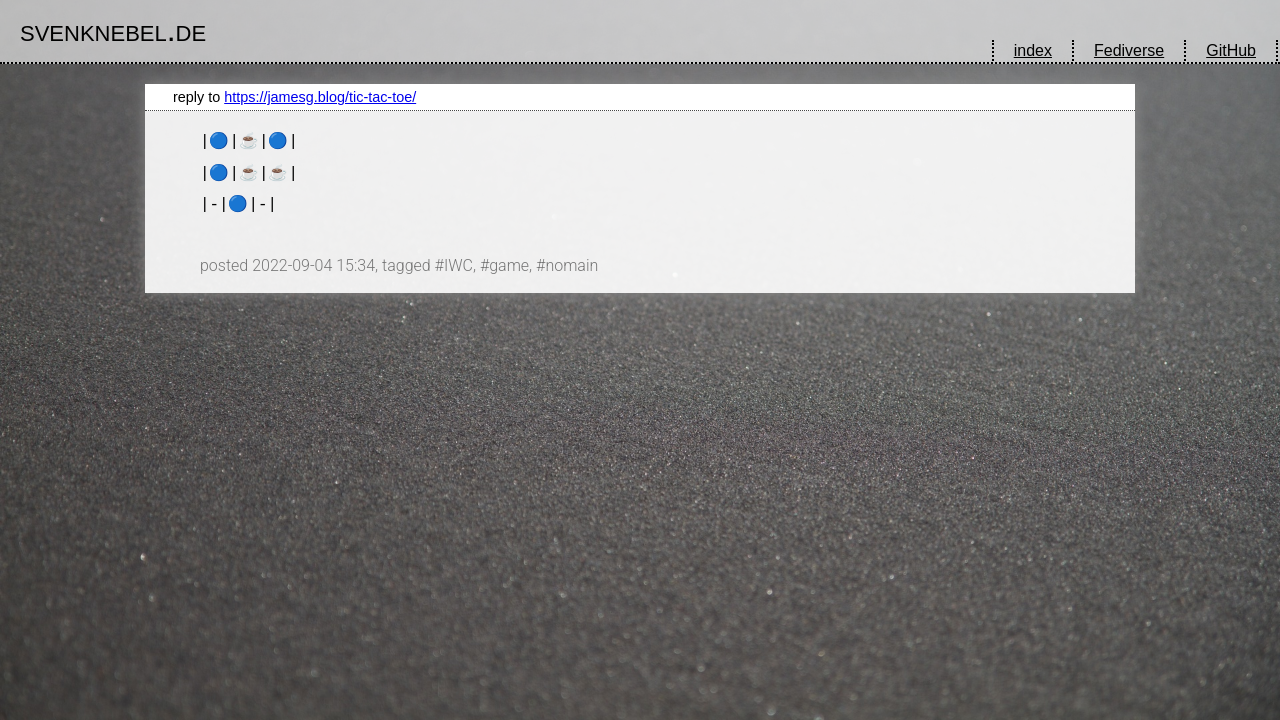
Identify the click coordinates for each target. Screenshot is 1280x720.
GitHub (1231, 50)
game (509, 265)
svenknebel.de (113, 30)
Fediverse (1129, 50)
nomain (571, 265)
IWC (458, 265)
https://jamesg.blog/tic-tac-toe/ (320, 97)
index (1033, 50)
